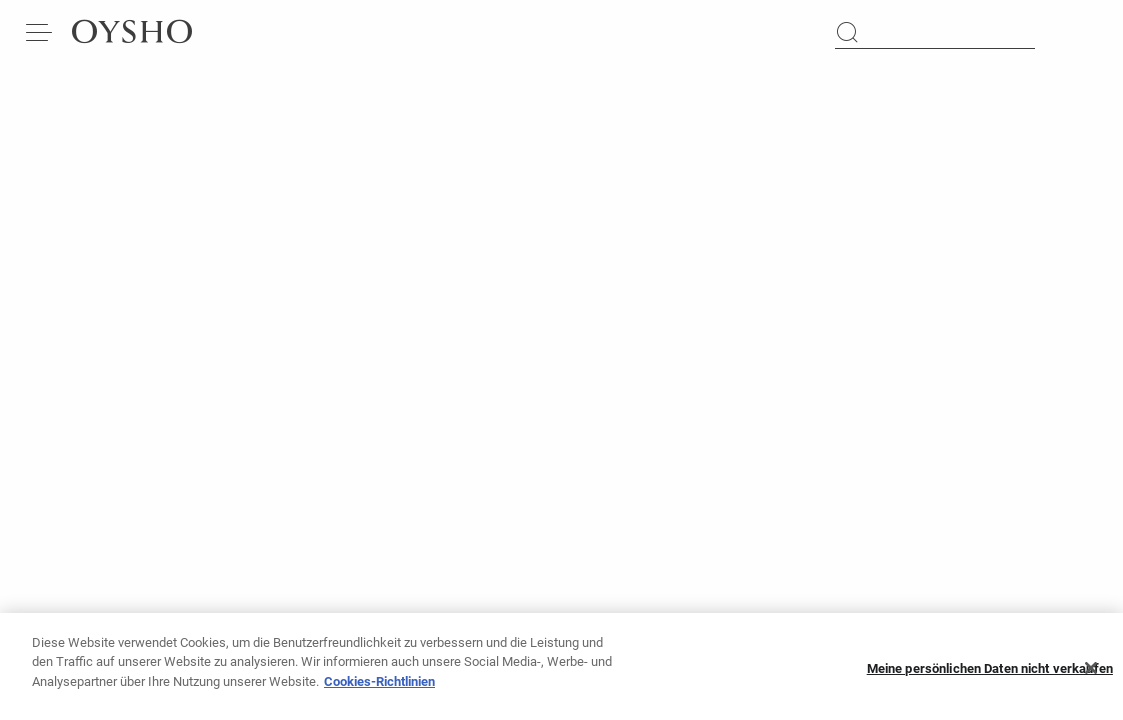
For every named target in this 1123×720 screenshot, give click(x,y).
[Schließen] (1091, 673)
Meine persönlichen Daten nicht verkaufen (990, 673)
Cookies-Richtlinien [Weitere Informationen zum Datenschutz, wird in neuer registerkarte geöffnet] (379, 685)
